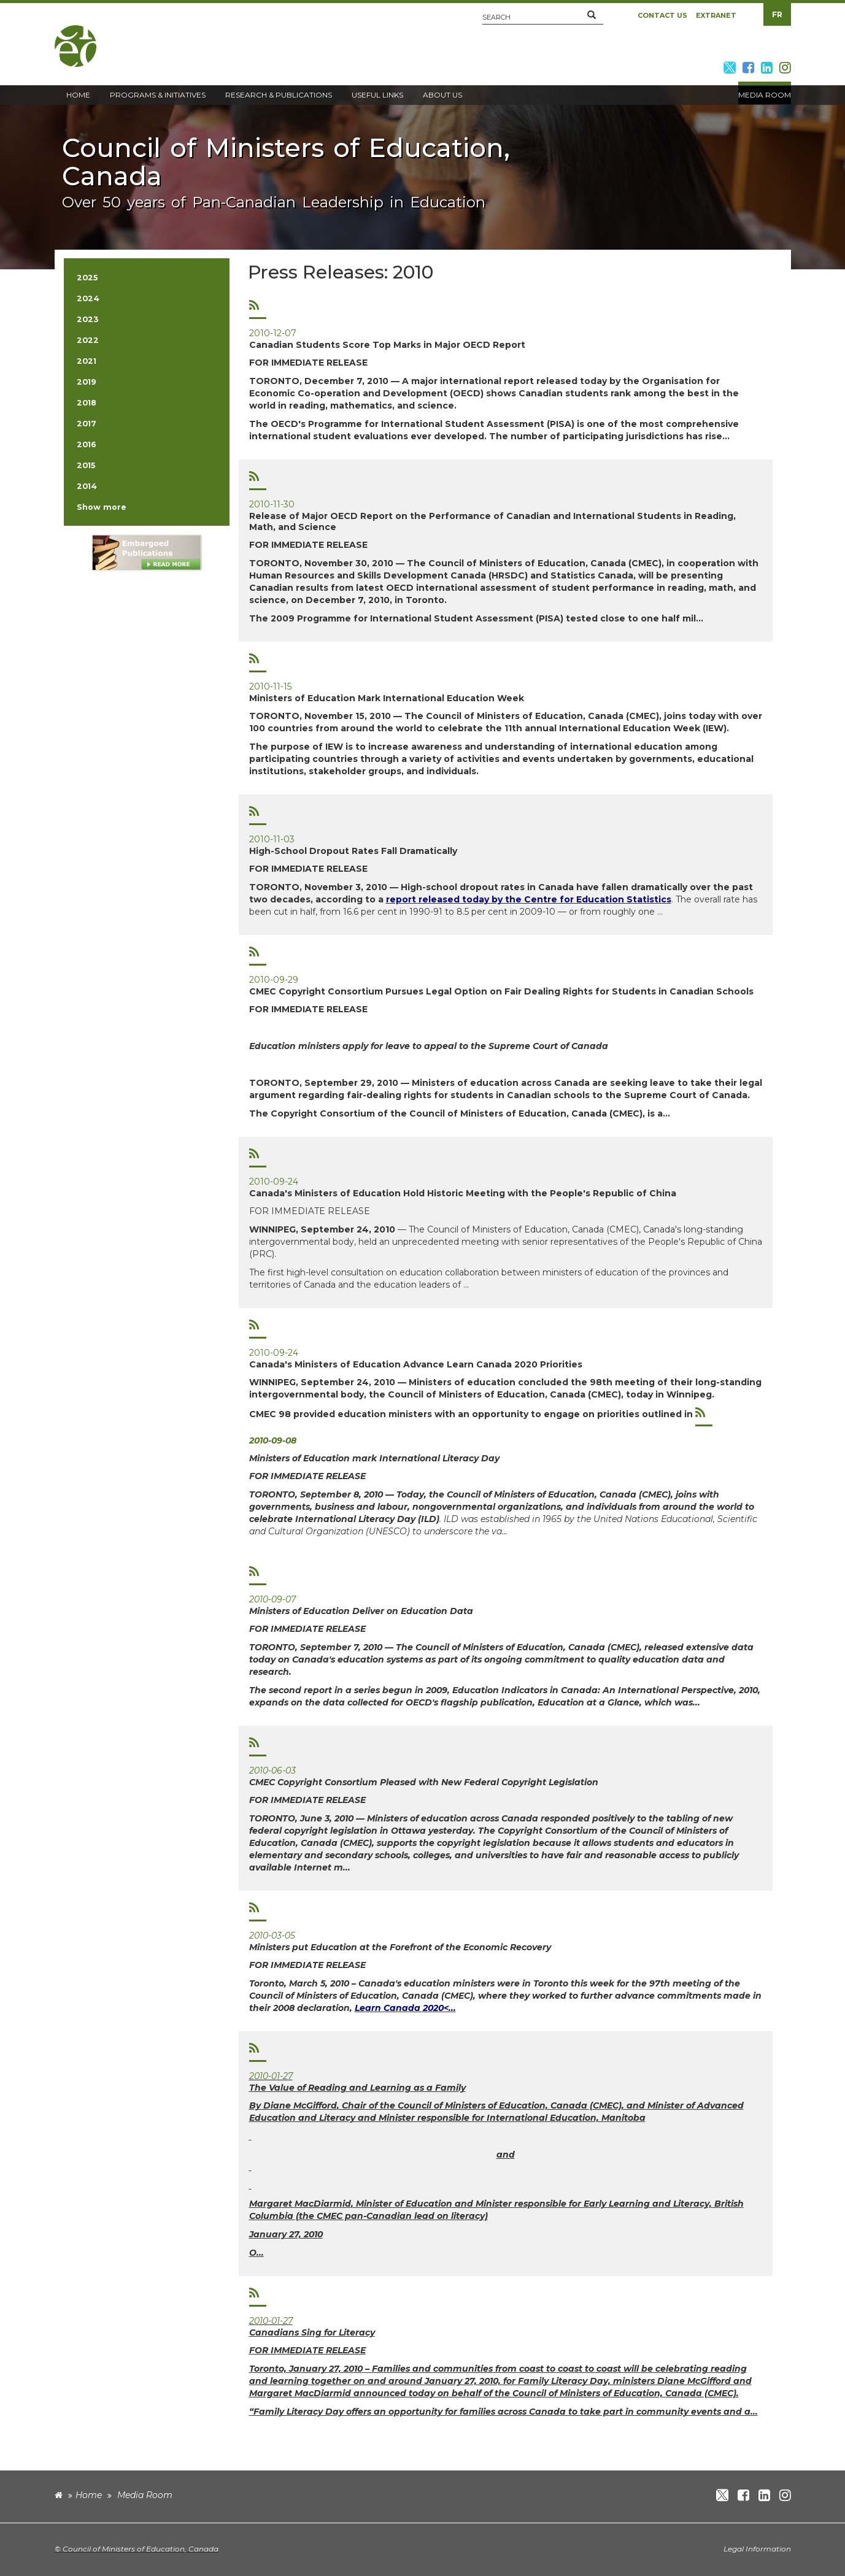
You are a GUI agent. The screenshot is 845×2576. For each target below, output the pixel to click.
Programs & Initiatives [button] (158, 94)
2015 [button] (86, 465)
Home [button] (78, 94)
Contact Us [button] (662, 15)
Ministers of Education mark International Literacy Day (374, 1458)
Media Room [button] (764, 94)
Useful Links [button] (377, 94)
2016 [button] (86, 444)
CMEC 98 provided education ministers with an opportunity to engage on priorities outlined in (472, 1414)
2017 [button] (86, 423)
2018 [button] (86, 402)
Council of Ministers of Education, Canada (140, 2548)
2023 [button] (87, 319)
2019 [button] (86, 381)
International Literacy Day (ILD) (367, 1518)
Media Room (144, 2495)
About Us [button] (442, 94)
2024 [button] (88, 298)
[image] (146, 552)
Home (88, 2495)
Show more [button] (101, 507)
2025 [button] (87, 277)
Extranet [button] (716, 15)
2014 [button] (87, 486)
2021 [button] (86, 361)
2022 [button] (88, 340)
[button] (591, 15)
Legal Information (757, 2548)
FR (777, 14)
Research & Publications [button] (278, 94)
